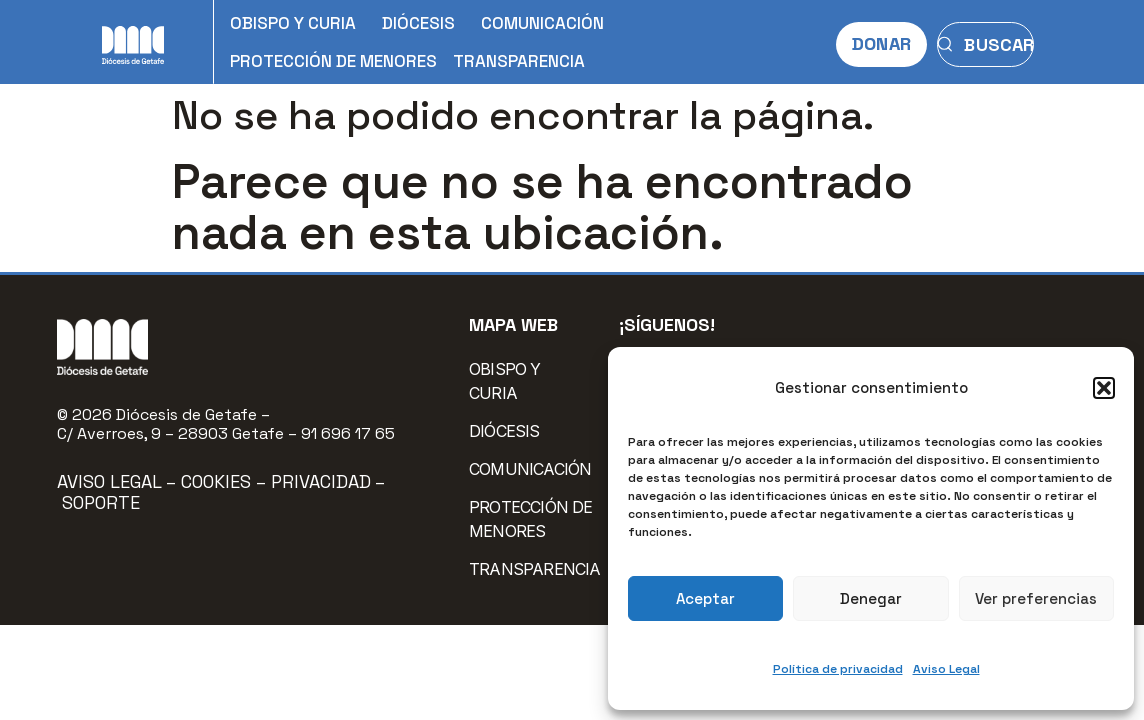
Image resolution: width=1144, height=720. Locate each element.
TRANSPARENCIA (519, 61)
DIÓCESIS (423, 23)
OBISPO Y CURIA (298, 23)
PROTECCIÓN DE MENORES (333, 61)
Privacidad (321, 481)
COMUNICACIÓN (547, 23)
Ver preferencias (1036, 598)
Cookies (218, 481)
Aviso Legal (946, 669)
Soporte (101, 502)
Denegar (871, 598)
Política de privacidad (838, 669)
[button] (1104, 388)
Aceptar (705, 598)
